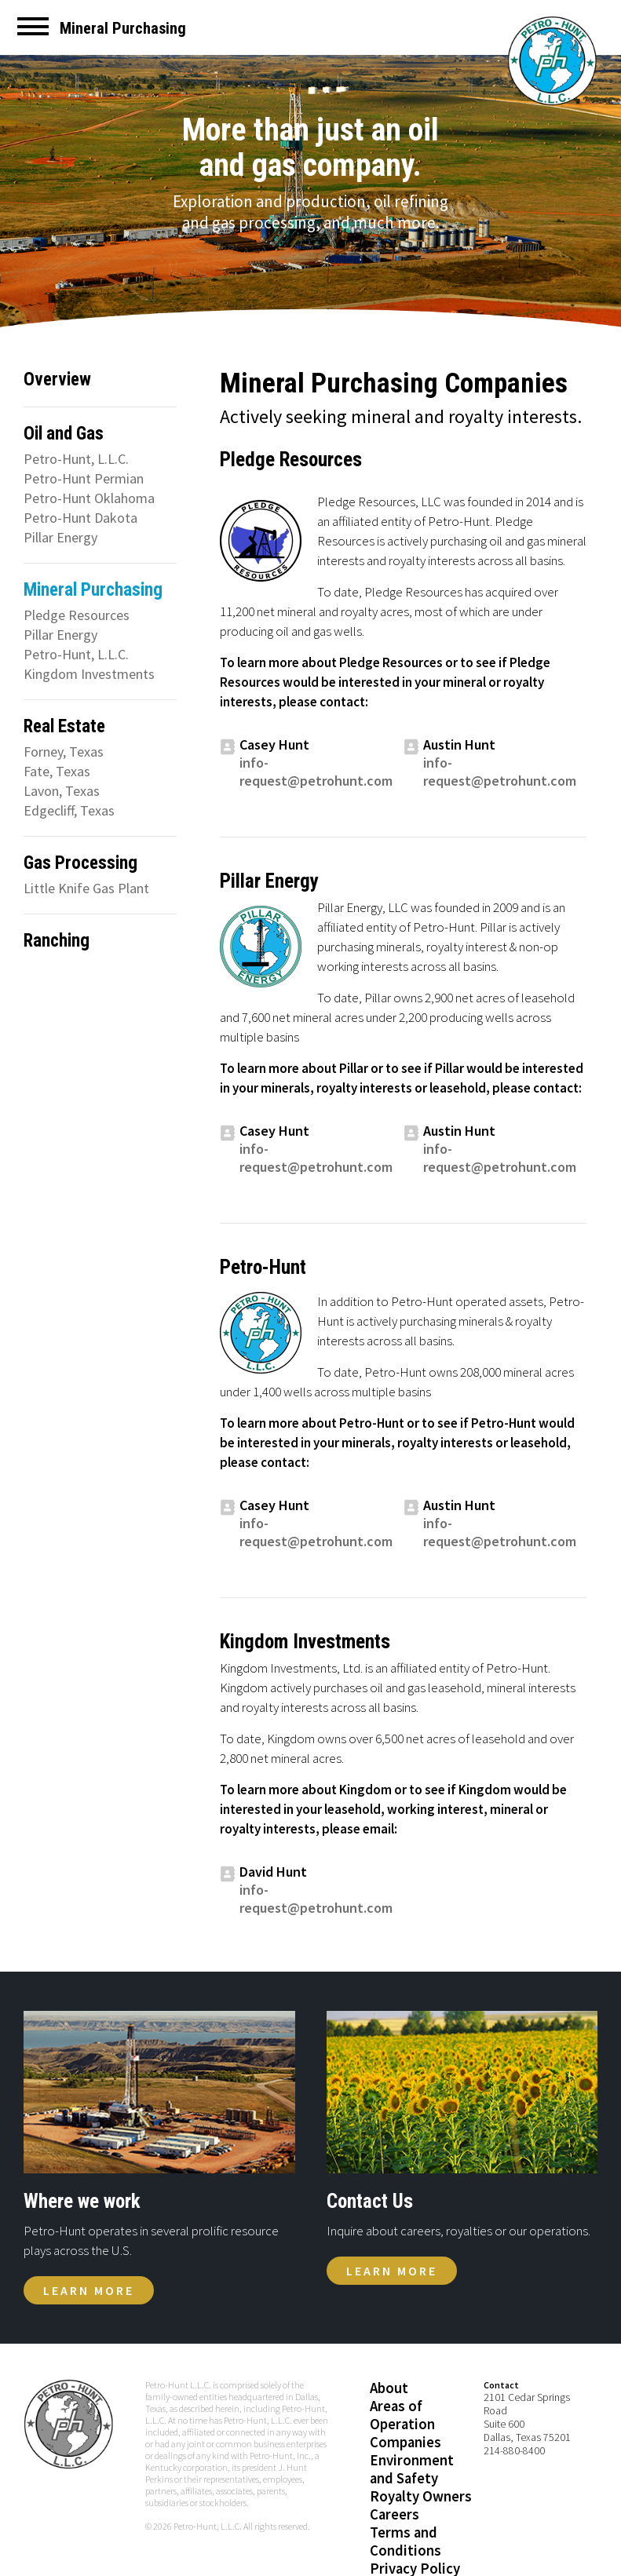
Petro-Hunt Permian (84, 478)
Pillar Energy (60, 537)
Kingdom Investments (89, 674)
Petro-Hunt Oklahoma (89, 498)
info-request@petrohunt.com (316, 771)
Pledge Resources (77, 615)
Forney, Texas (64, 752)
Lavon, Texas (62, 791)
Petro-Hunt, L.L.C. (76, 459)
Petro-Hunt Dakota (80, 518)
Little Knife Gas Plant (86, 888)
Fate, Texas (57, 771)
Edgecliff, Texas (69, 810)
